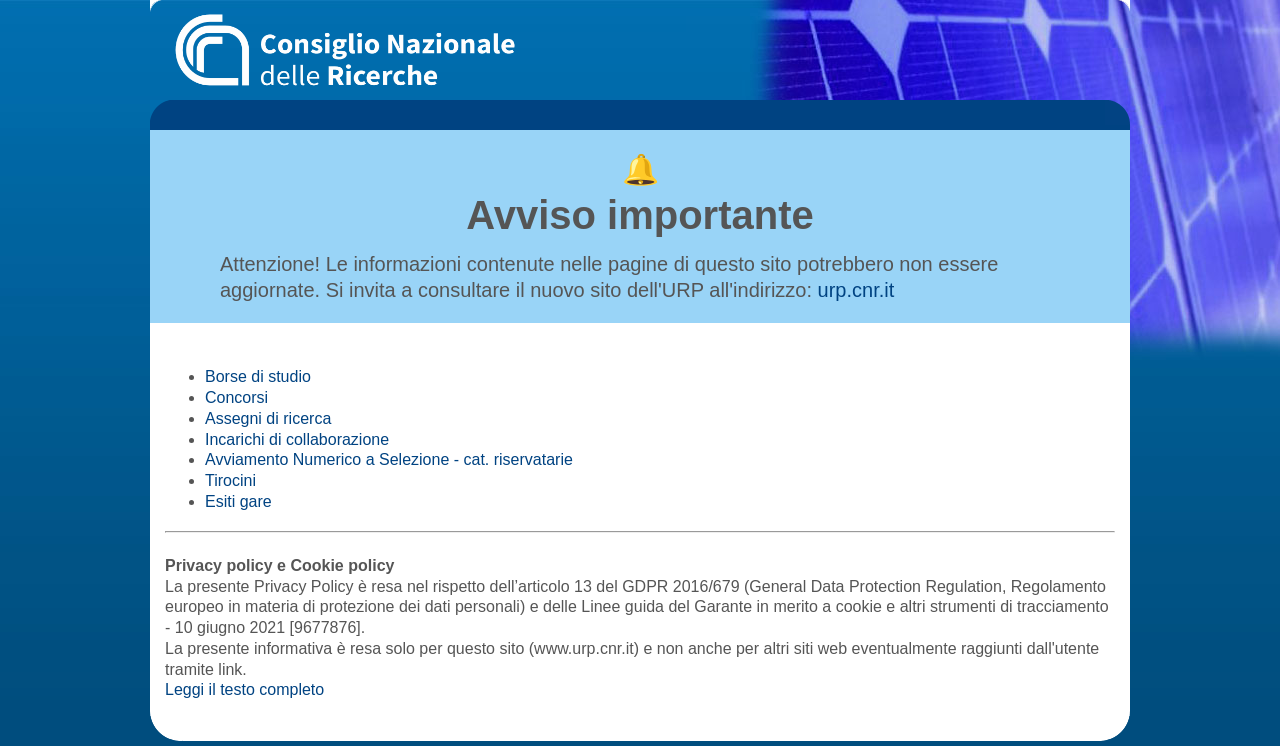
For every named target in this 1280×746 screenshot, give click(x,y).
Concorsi (236, 397)
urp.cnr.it (856, 290)
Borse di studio (258, 376)
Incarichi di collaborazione (297, 439)
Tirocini (230, 480)
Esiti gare (238, 501)
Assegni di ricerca (268, 418)
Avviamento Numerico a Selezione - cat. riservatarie (389, 459)
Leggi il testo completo (244, 689)
